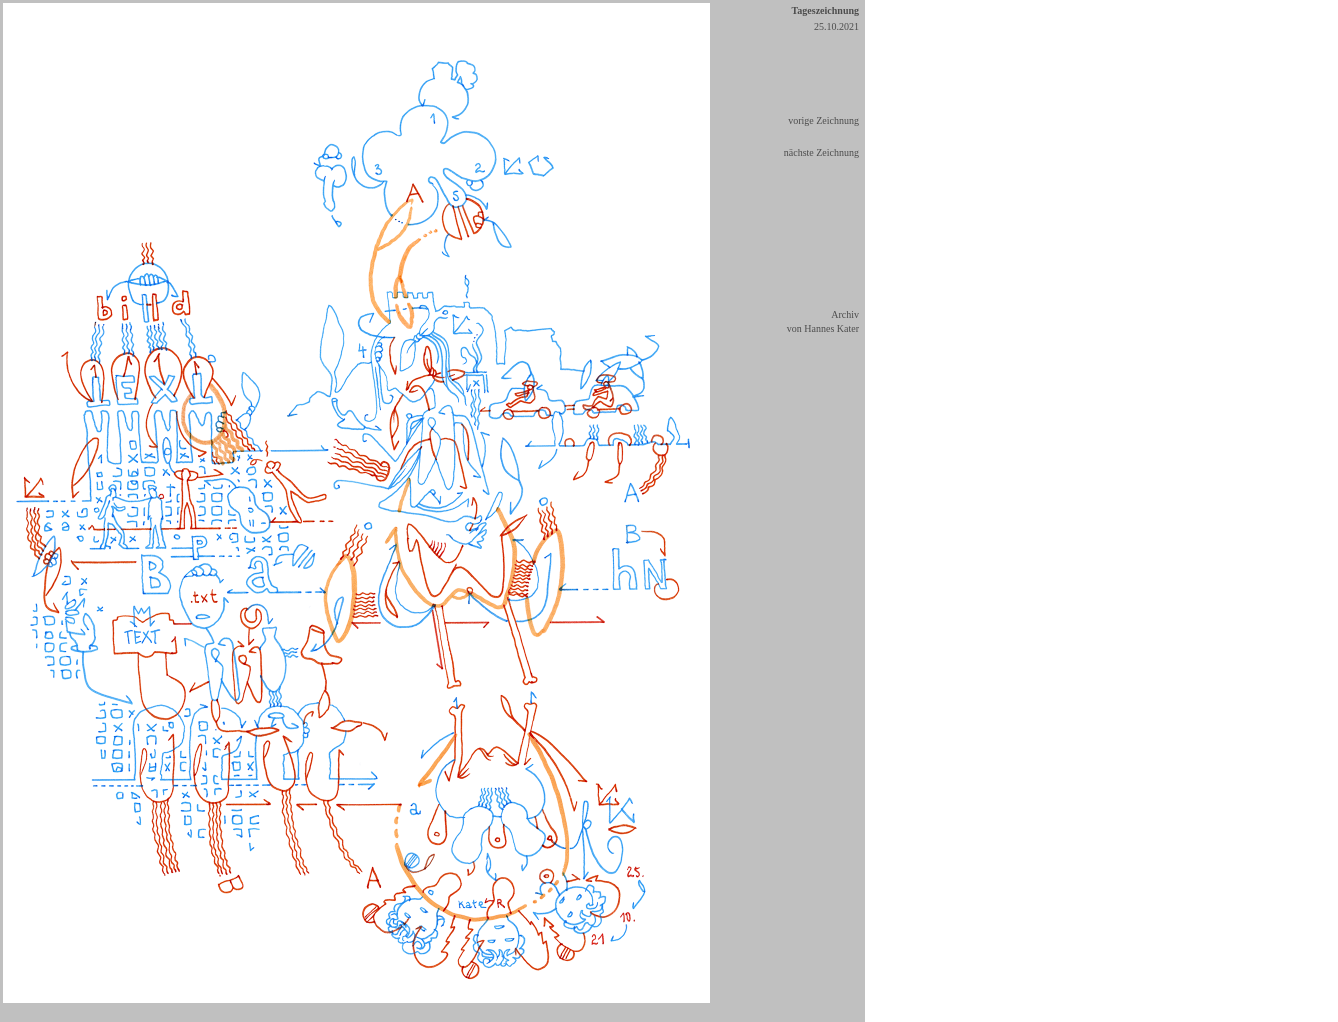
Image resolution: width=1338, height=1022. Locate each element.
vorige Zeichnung (823, 120)
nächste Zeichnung (821, 152)
